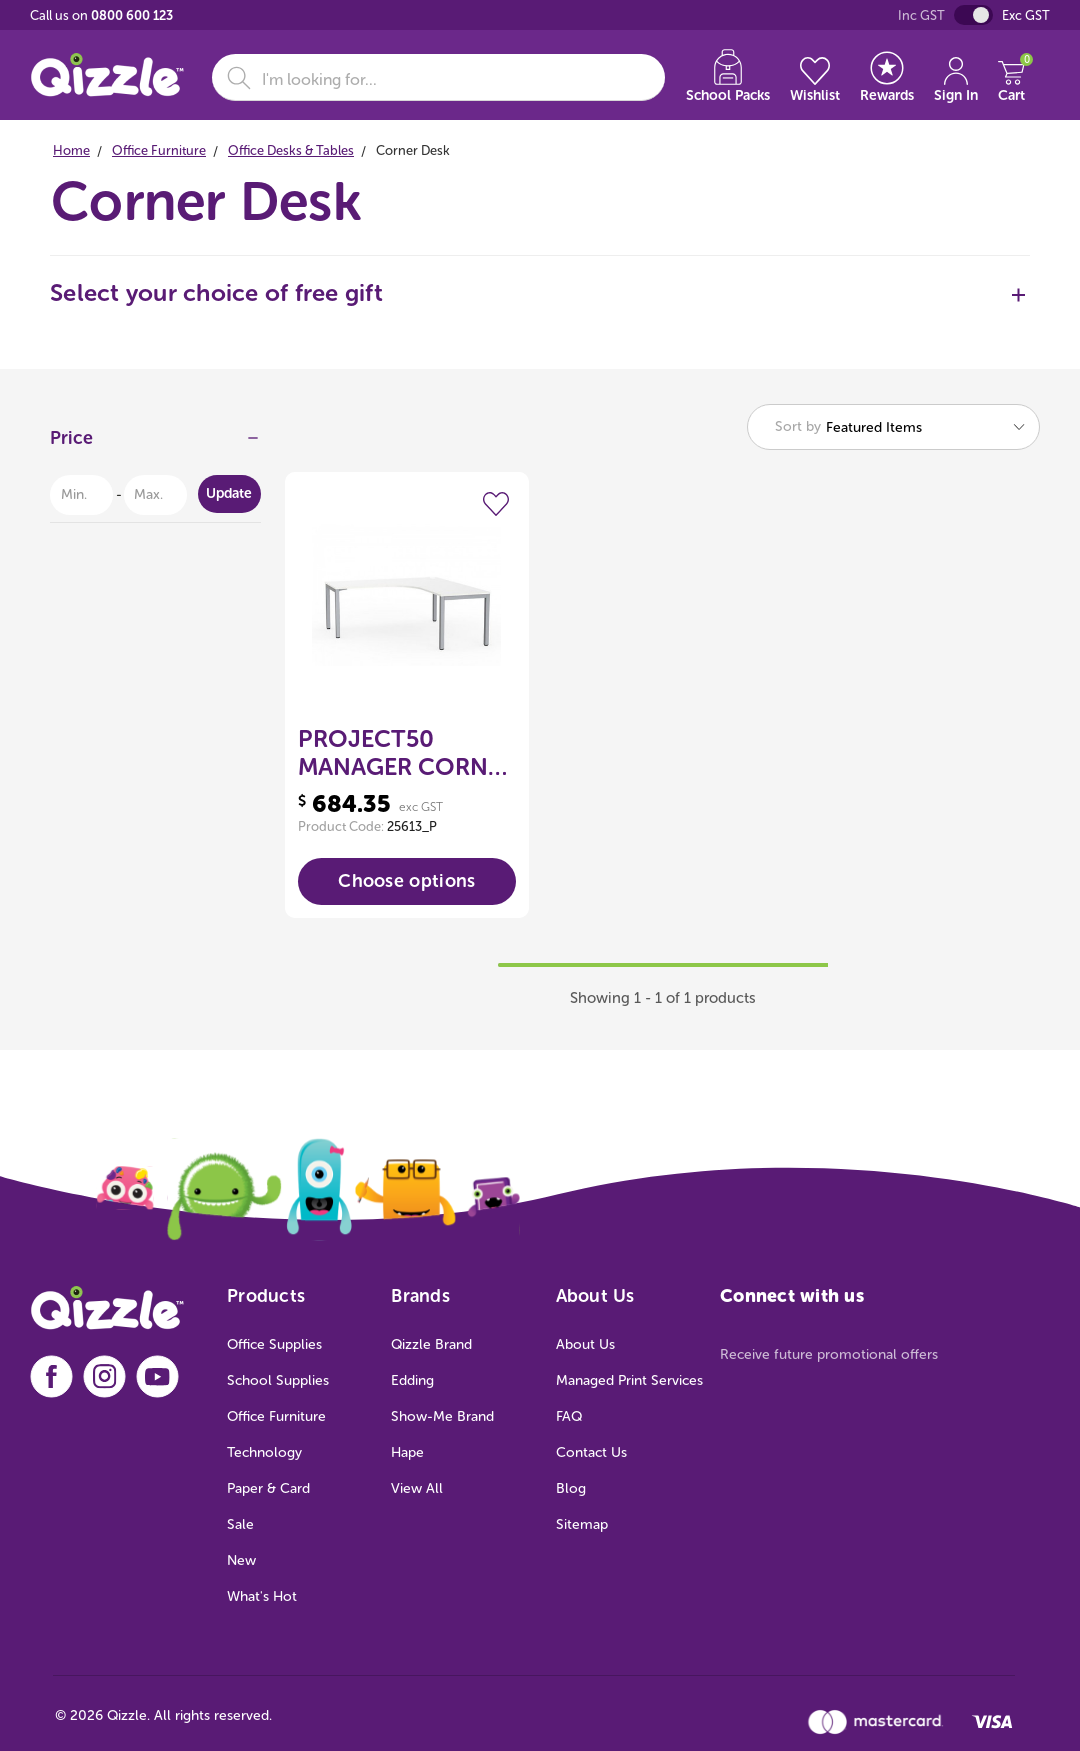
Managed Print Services (629, 1380)
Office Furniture (276, 1416)
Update (229, 493)
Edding (412, 1380)
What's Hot (262, 1596)
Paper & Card (268, 1488)
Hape (407, 1452)
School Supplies (278, 1380)
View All (417, 1488)
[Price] (155, 443)
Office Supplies (274, 1344)
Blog (571, 1488)
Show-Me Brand (442, 1416)
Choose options (406, 881)
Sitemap (582, 1524)
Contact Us (591, 1452)
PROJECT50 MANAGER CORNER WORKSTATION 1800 (407, 753)
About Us (585, 1344)
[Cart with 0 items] (1011, 77)
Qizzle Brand (431, 1344)
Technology (264, 1452)
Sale (240, 1524)
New (241, 1560)
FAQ (569, 1416)
